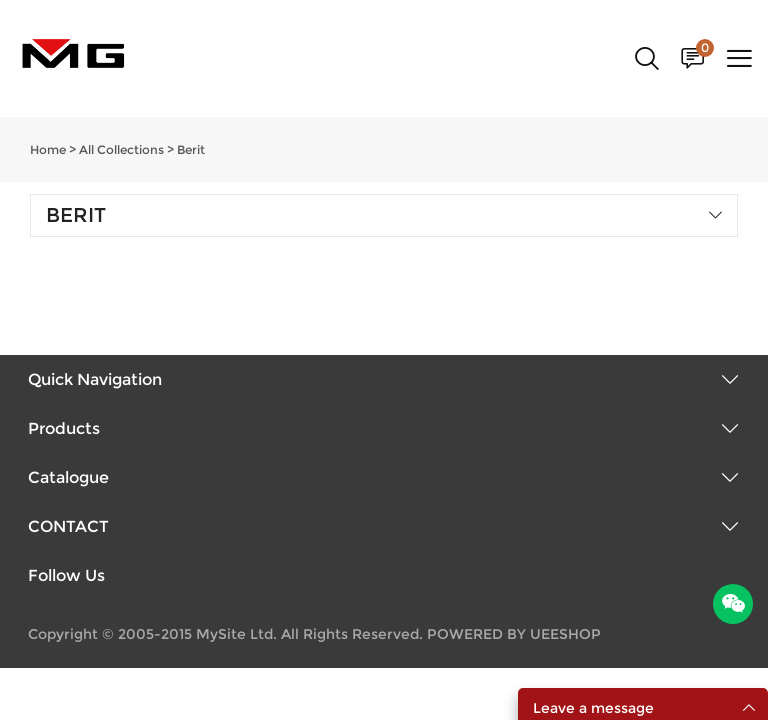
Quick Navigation (95, 379)
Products (64, 428)
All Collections (121, 149)
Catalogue (68, 477)
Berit (191, 149)
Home (48, 149)
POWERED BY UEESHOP (514, 634)
